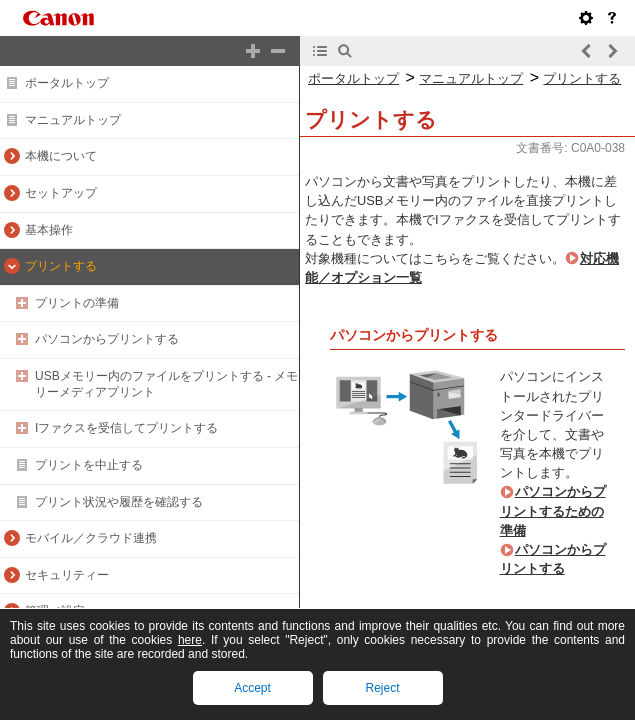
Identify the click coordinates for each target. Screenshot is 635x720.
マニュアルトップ (73, 120)
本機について (61, 156)
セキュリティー (67, 575)
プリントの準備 (77, 303)
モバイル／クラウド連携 (91, 538)
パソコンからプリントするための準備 (553, 510)
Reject (382, 688)
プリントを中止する (89, 465)
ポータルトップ (67, 83)
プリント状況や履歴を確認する (119, 502)
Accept (252, 688)
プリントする (61, 266)
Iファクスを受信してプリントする (126, 428)
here (190, 640)
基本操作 (49, 230)
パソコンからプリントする (107, 339)
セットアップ (61, 193)
